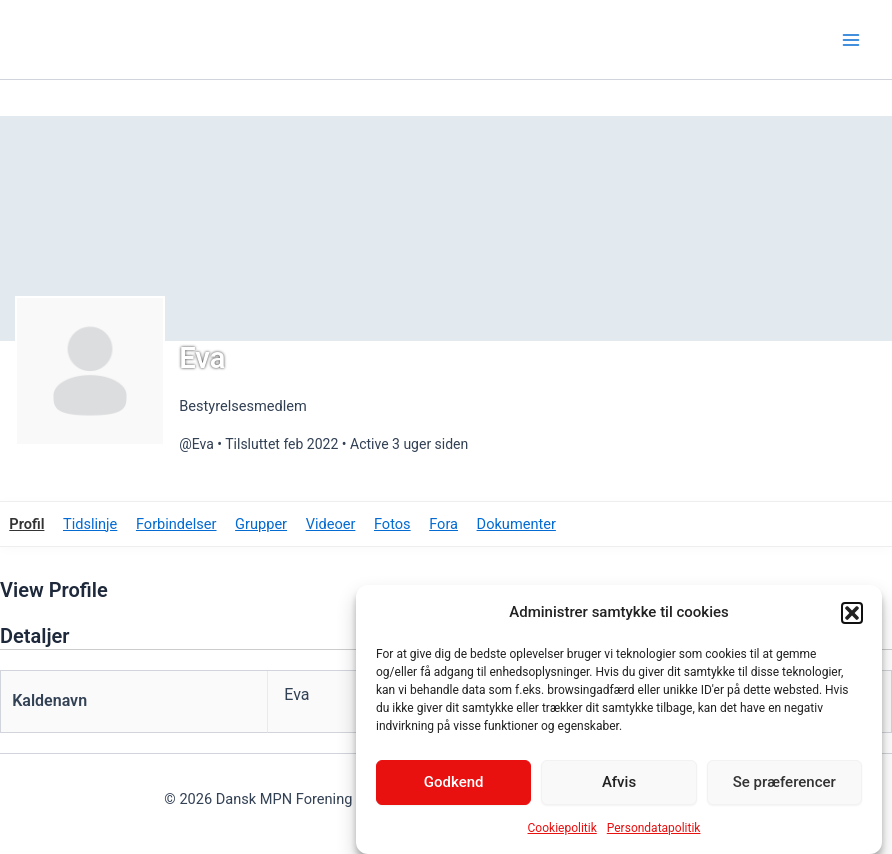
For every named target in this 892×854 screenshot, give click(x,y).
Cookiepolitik (562, 829)
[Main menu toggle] (851, 40)
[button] (852, 613)
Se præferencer (784, 783)
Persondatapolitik (654, 829)
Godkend (454, 783)
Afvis (619, 783)
